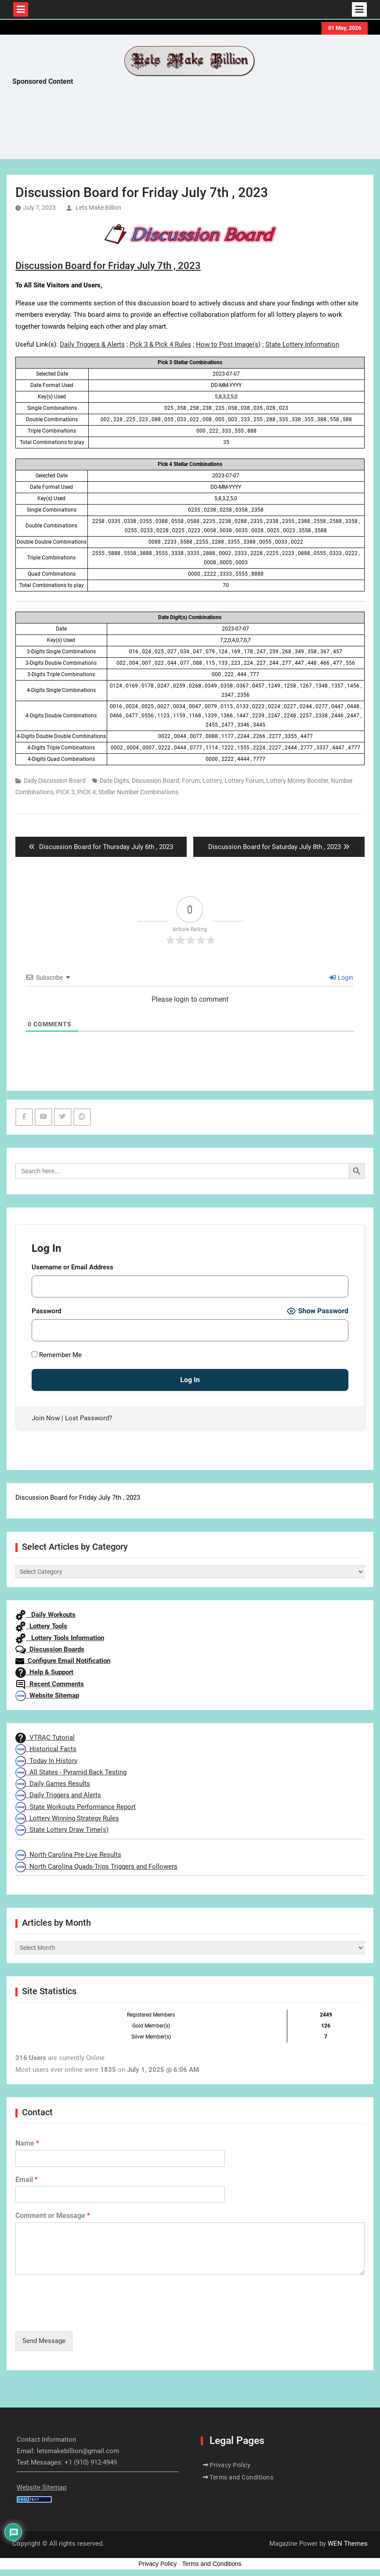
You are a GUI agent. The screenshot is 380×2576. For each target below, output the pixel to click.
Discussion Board (155, 780)
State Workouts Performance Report (75, 1807)
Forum (191, 780)
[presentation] (82, 2317)
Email (26, 2179)
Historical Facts (45, 1749)
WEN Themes (348, 2543)
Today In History (46, 1761)
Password (46, 1311)
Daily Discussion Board (55, 780)
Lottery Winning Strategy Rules (67, 1818)
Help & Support (44, 1672)
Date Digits (114, 780)
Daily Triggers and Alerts (58, 1795)
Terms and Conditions (241, 2477)
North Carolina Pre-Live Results (68, 1855)
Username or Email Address (72, 1267)
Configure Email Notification (62, 1661)
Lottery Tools (41, 1626)
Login (341, 977)
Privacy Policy (230, 2465)
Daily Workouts (45, 1615)
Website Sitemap (47, 1695)
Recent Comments (49, 1684)
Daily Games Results (52, 1784)
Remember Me (57, 1355)
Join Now (46, 1418)
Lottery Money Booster (297, 780)
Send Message (43, 2341)
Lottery (212, 780)
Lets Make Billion (98, 207)
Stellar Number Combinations (138, 791)
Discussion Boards (49, 1649)
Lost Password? (88, 1418)
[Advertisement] (172, 124)
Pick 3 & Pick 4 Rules (160, 344)
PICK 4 (86, 791)
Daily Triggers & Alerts (92, 344)
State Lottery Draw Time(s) (62, 1830)
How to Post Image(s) (228, 344)
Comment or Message (52, 2215)
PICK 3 (65, 791)
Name (27, 2143)
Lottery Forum (244, 780)
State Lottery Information (302, 344)
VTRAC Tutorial (45, 1737)
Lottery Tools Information (59, 1638)
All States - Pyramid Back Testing (71, 1772)
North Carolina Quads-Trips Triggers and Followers (96, 1866)
